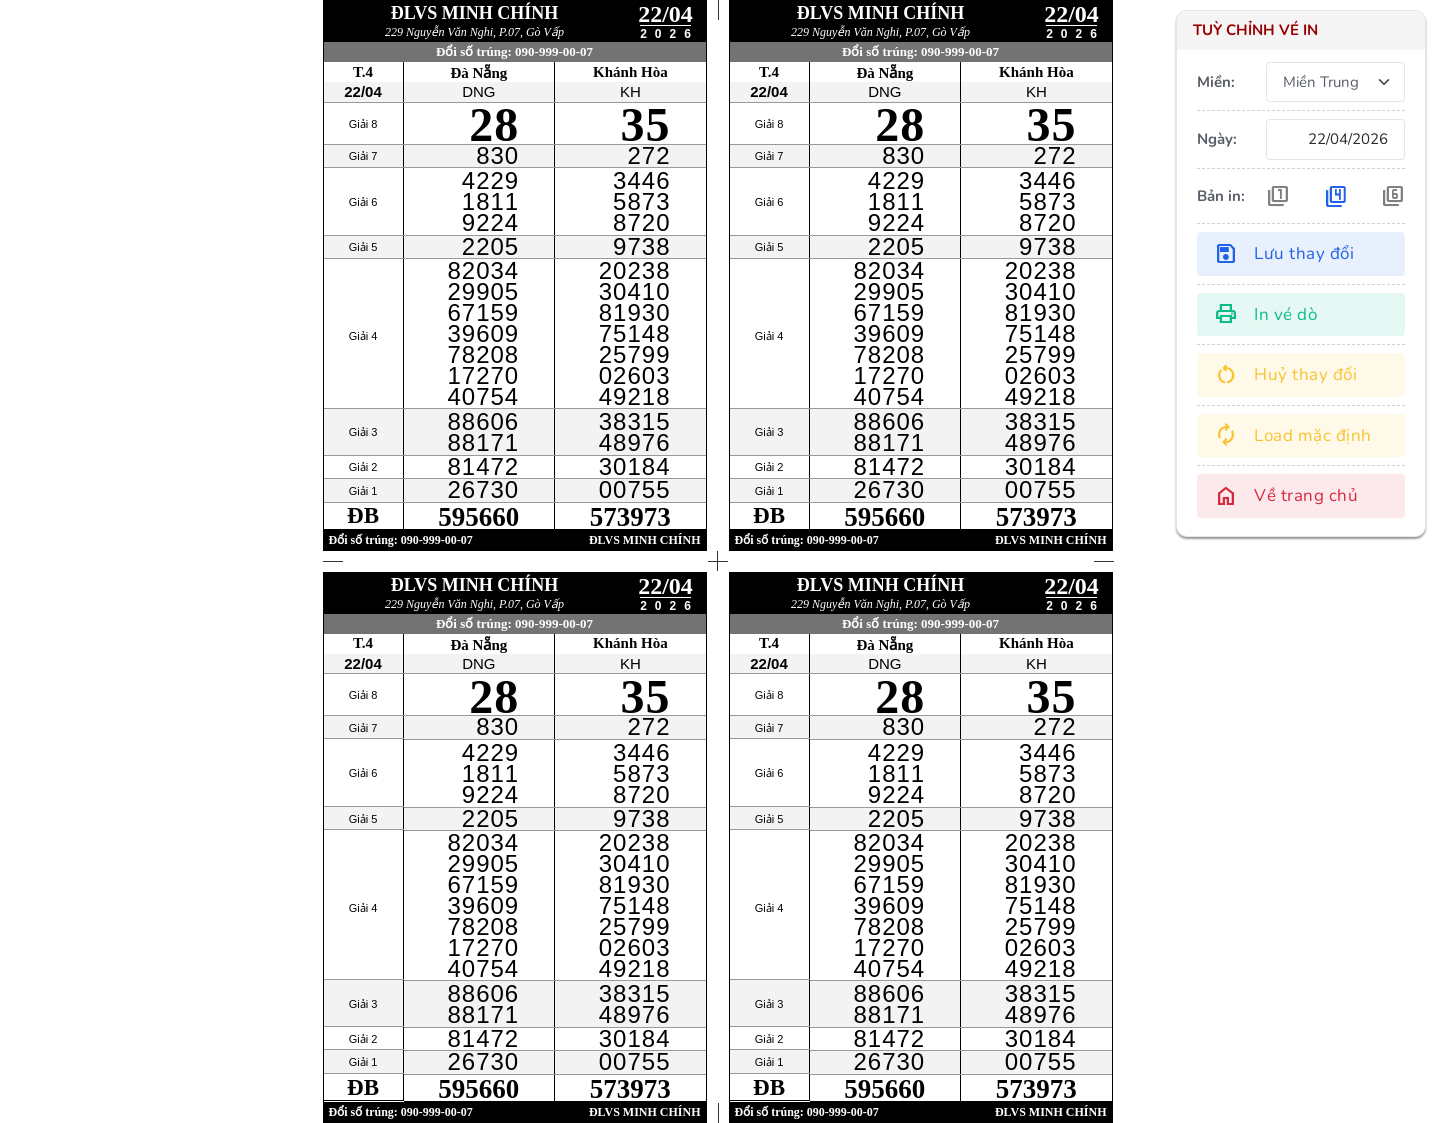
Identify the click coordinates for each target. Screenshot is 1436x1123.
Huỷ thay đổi (1285, 375)
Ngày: (1217, 139)
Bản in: (1221, 196)
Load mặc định (1293, 435)
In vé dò (1265, 314)
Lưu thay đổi (1284, 254)
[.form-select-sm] (1335, 82)
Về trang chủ (1286, 496)
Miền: (1216, 82)
